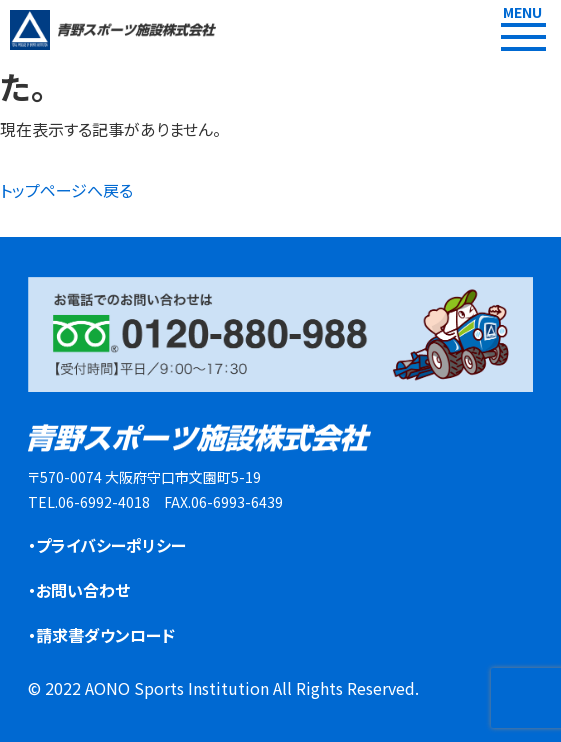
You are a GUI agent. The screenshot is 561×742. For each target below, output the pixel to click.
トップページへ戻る (66, 190)
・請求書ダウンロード (101, 635)
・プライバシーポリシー (107, 545)
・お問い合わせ (79, 590)
